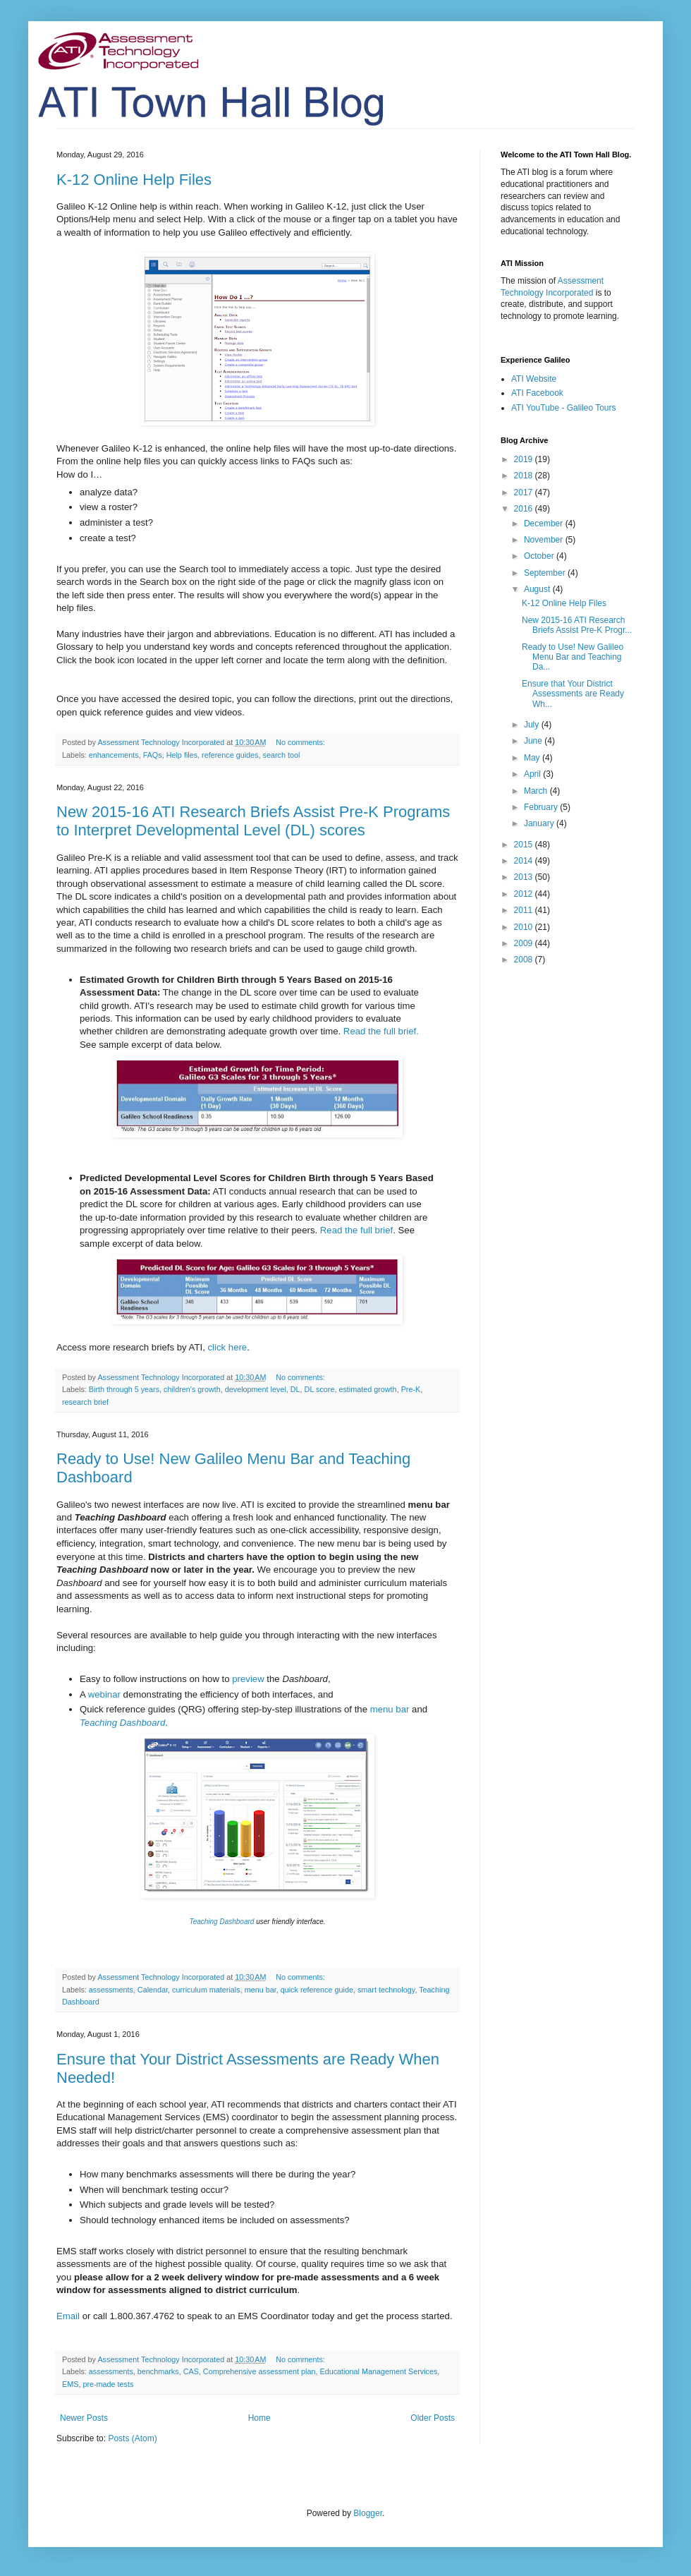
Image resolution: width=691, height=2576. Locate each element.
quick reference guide (317, 1989)
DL (295, 1389)
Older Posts (432, 2418)
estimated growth (367, 1389)
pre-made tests (107, 2384)
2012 (524, 894)
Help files (181, 755)
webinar (104, 1694)
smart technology (386, 1989)
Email (69, 2316)
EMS (70, 2384)
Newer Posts (84, 2418)
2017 (524, 492)
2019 (524, 459)
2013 (524, 877)
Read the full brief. (381, 1031)
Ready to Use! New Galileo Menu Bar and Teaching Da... (572, 657)
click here (227, 1347)
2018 (524, 475)
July (533, 725)
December (544, 523)
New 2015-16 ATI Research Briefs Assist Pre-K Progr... (577, 625)
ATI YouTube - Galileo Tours (563, 408)
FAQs (152, 755)
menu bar (390, 1709)
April (533, 774)
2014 (524, 861)
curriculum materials (206, 1989)
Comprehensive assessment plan (259, 2371)
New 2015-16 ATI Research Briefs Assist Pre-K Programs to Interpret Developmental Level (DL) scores (253, 821)
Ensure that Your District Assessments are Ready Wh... (573, 694)
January (540, 823)
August (538, 589)
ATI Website (533, 379)
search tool (281, 755)
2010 (524, 927)
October (540, 556)
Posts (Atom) (132, 2438)
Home (259, 2418)
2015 (524, 844)
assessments (111, 1989)
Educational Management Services (379, 2371)
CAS (191, 2371)
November (544, 540)
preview (248, 1679)
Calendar (152, 1989)
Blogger (367, 2513)
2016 (524, 509)
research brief (85, 1402)
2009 (524, 943)
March (537, 791)
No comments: (301, 742)
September (546, 573)
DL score (320, 1389)
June (534, 741)
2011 (524, 910)
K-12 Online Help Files (134, 179)
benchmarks (158, 2371)
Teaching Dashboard (122, 1722)
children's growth (192, 1389)
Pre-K (411, 1389)
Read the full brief (356, 1230)
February (542, 807)
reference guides (230, 755)
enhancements (114, 755)
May (533, 758)
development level (255, 1389)
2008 (524, 960)
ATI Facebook (537, 393)
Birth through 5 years (124, 1389)
